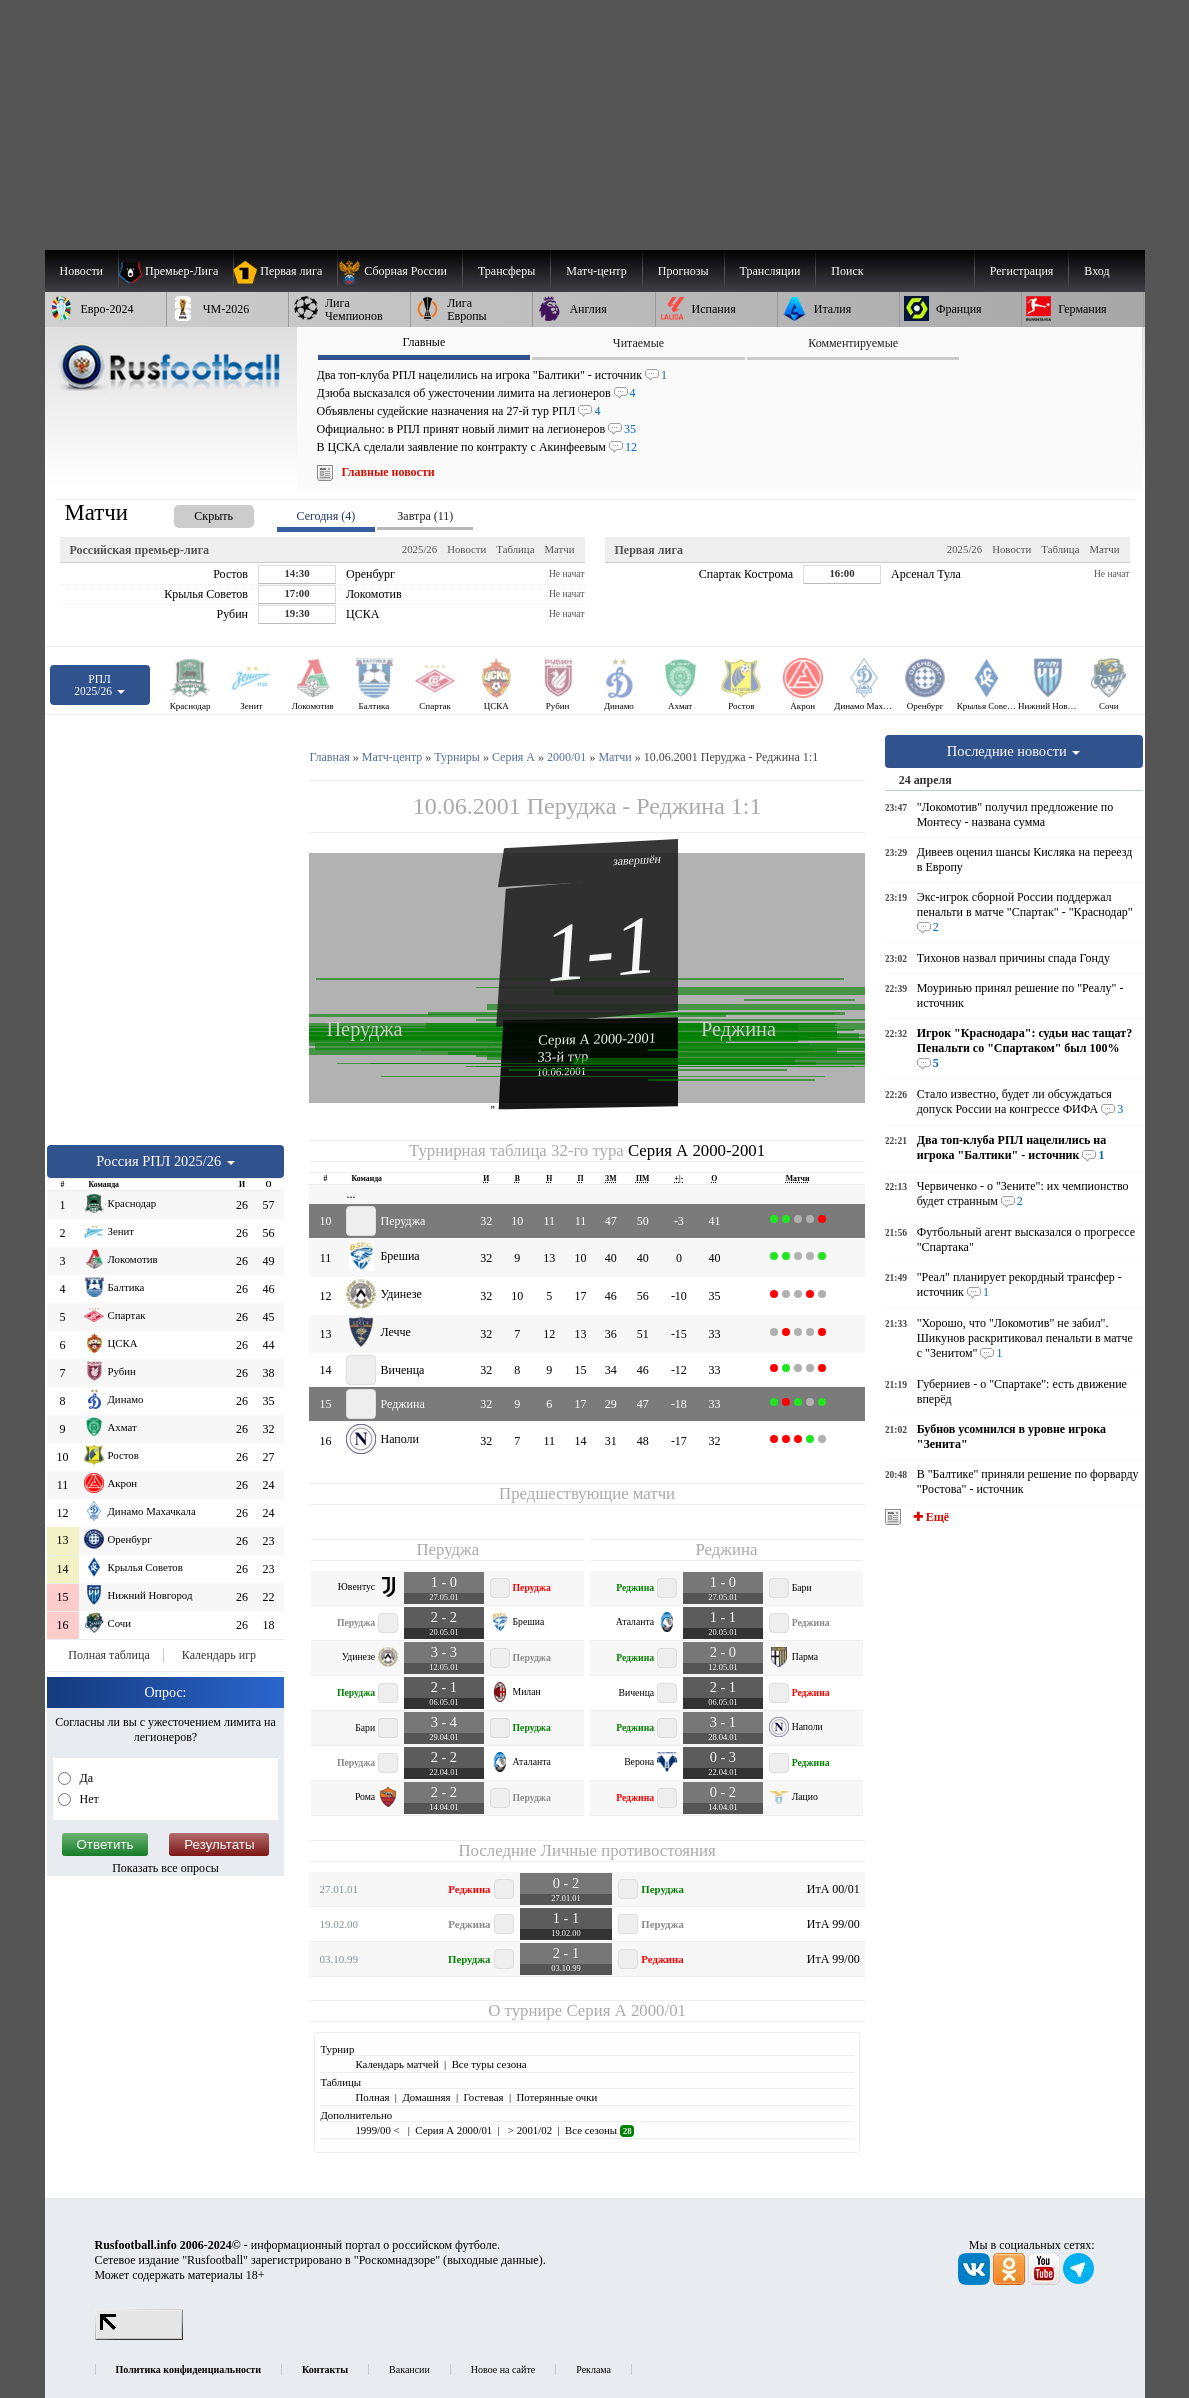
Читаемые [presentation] (638, 343)
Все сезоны (599, 2130)
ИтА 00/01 (833, 1889)
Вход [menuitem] (1096, 271)
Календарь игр (219, 1655)
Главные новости (388, 472)
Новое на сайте (503, 2369)
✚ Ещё (929, 1517)
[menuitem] (399, 271)
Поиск (847, 271)
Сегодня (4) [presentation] (326, 516)
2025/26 (419, 549)
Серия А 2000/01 (625, 2010)
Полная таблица (108, 1655)
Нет (88, 1799)
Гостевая (484, 2097)
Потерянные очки (556, 2097)
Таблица (515, 549)
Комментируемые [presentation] (853, 343)
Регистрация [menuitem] (1022, 271)
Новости (466, 549)
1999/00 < (378, 2130)
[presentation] (194, 512)
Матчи (559, 549)
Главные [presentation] (423, 342)
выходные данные (493, 2260)
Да (85, 1778)
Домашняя (426, 2097)
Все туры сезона (489, 2064)
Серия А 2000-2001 (597, 1038)
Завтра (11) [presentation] (425, 516)
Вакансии (409, 2369)
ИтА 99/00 (833, 1924)
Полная (372, 2097)
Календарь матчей (396, 2064)
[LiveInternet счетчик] (139, 2336)
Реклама (593, 2369)
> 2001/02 (528, 2130)
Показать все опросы (165, 1868)
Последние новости (1014, 751)
